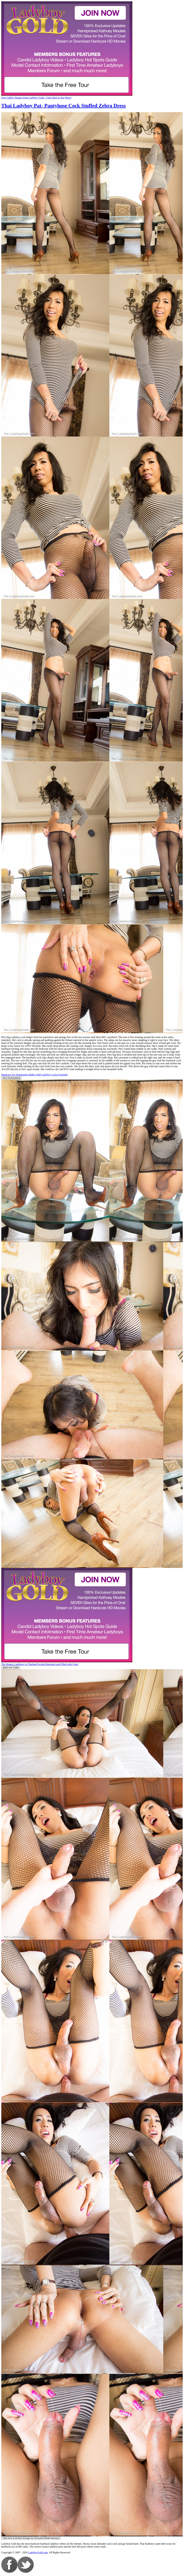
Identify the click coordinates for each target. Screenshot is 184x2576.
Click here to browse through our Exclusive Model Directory (31, 2538)
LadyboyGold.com (38, 2552)
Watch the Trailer (11, 1667)
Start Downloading (11, 1078)
